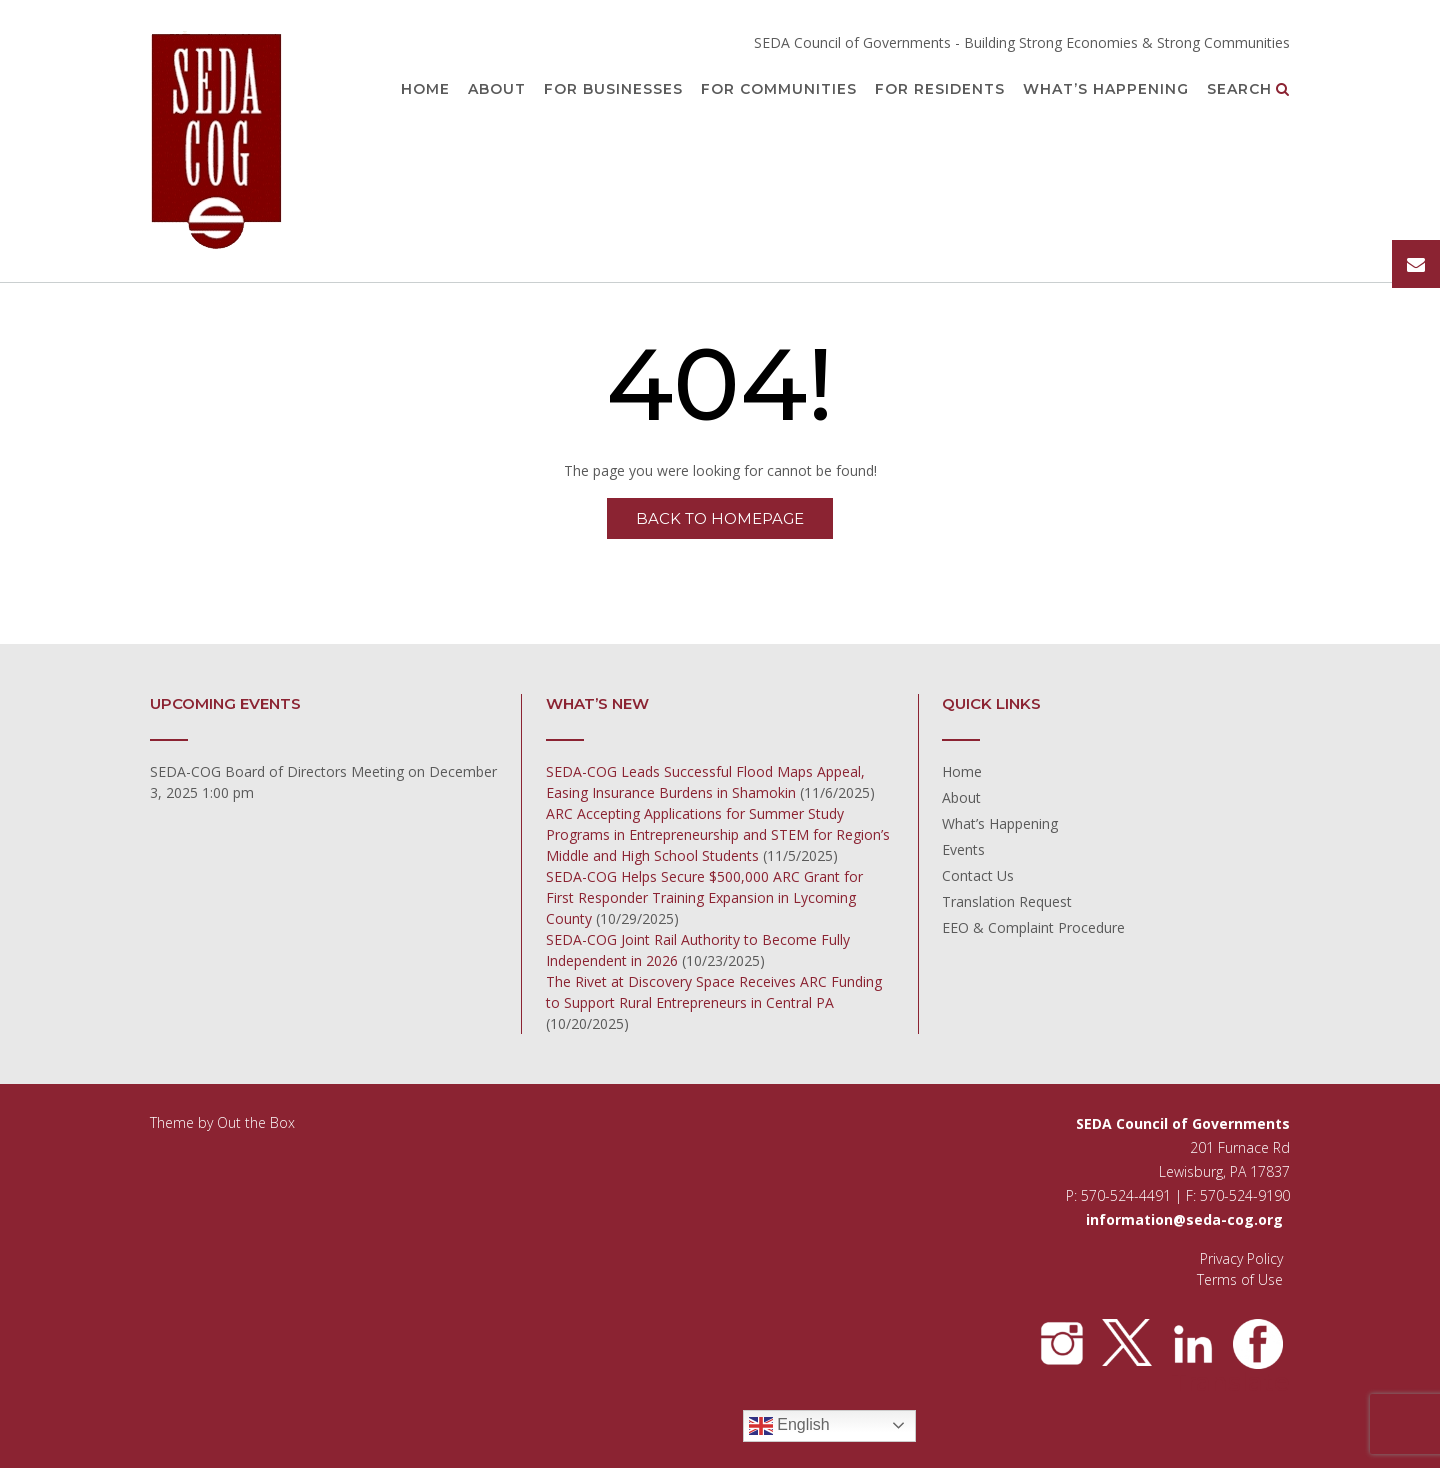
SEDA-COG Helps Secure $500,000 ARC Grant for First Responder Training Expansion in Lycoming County (704, 897)
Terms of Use (1240, 1279)
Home (425, 90)
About (497, 90)
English (789, 1426)
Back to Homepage (720, 518)
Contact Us (978, 875)
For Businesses (613, 90)
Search (1248, 90)
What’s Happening (1106, 90)
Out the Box (256, 1122)
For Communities (779, 90)
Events (963, 849)
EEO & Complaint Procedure (1033, 927)
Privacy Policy (1241, 1258)
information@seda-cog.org (1184, 1219)
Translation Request (1007, 901)
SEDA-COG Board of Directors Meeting (277, 771)
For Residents (940, 90)
